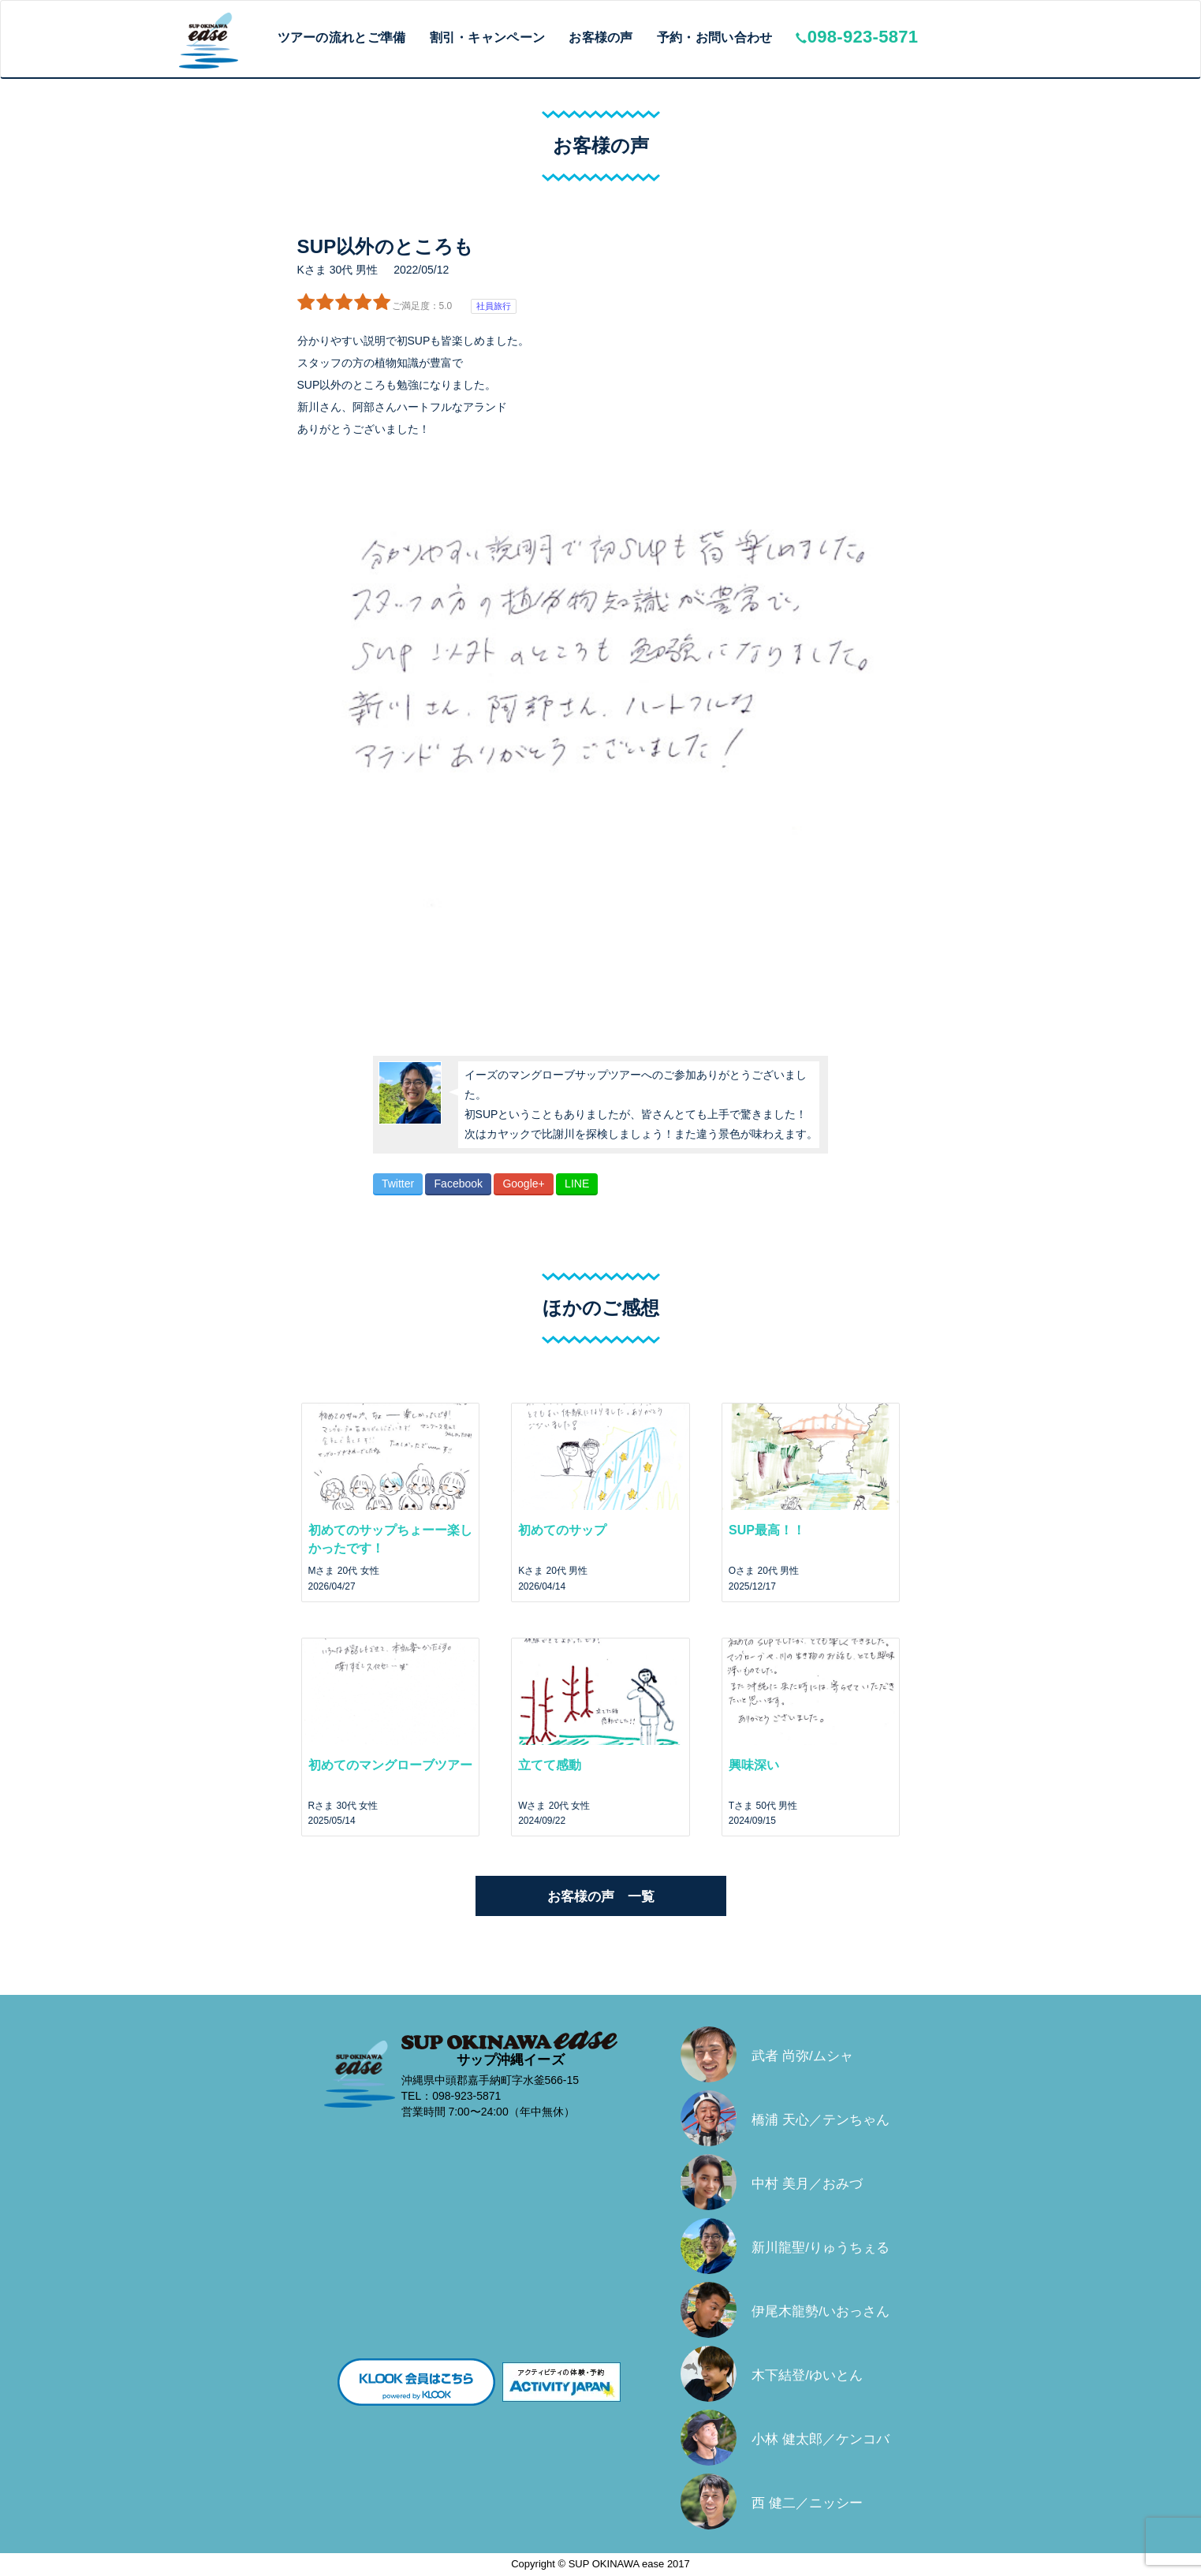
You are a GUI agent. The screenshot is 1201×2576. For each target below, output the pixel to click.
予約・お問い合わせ (715, 37)
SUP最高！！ (767, 1530)
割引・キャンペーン (488, 37)
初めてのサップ (562, 1530)
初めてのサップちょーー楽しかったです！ (390, 1539)
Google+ (523, 1183)
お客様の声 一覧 (601, 1896)
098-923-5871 (857, 37)
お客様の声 (601, 37)
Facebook (459, 1183)
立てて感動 (549, 1765)
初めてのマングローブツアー (390, 1765)
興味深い (754, 1765)
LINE (577, 1183)
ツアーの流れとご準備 (342, 37)
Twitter (398, 1183)
